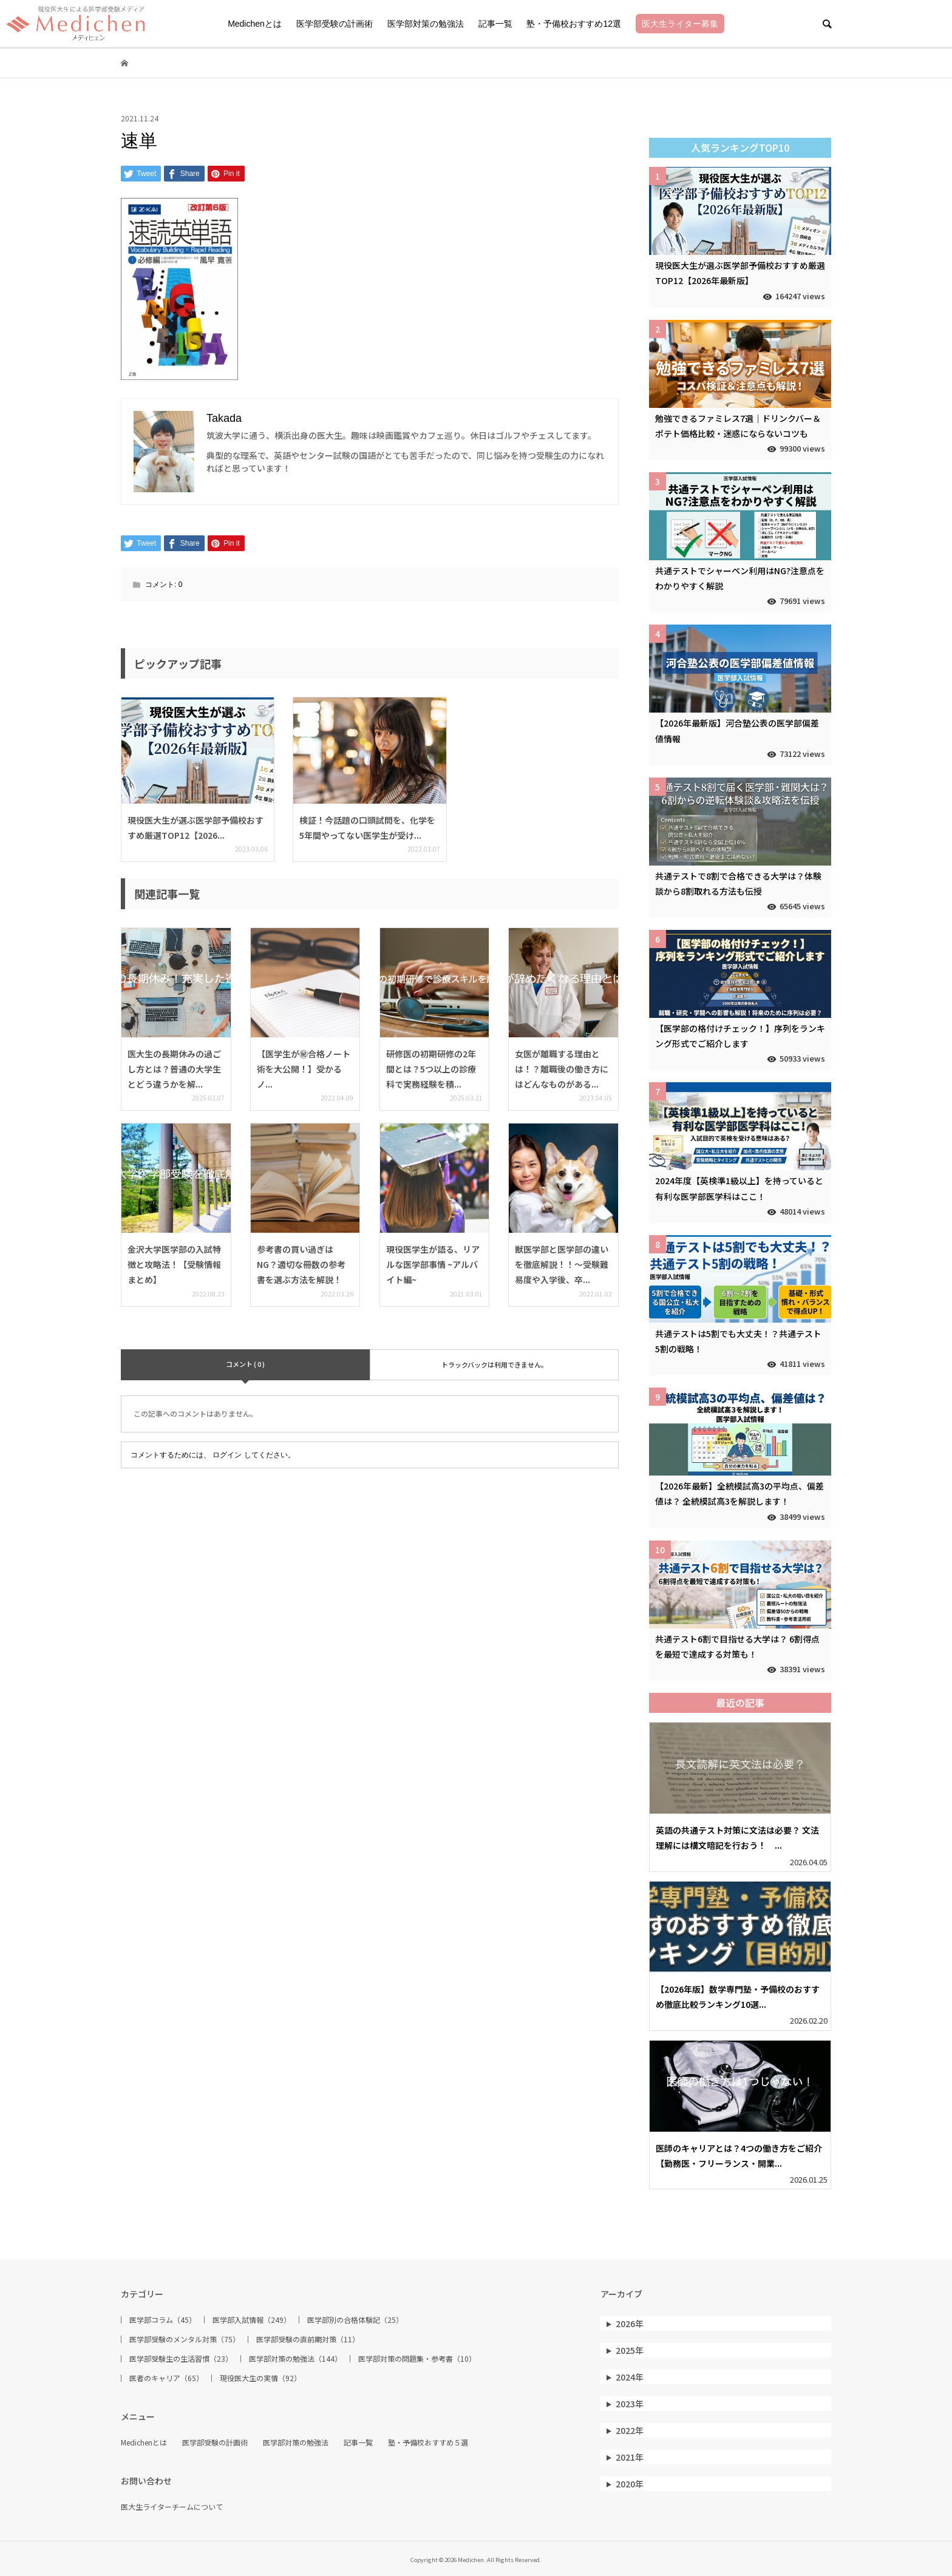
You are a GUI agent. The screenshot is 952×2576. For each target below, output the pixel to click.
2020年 (630, 2484)
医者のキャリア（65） (166, 2378)
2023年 (630, 2404)
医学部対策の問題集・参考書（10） (417, 2358)
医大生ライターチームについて (172, 2506)
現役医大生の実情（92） (260, 2378)
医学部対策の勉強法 (425, 24)
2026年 (630, 2323)
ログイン (227, 1455)
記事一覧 (495, 24)
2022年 (630, 2430)
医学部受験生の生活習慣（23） (181, 2358)
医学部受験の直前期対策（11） (307, 2339)
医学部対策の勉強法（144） (295, 2358)
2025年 (630, 2350)
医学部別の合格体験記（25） (355, 2319)
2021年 (630, 2457)
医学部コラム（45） (162, 2319)
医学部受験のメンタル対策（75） (184, 2339)
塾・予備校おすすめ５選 (428, 2442)
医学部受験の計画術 (334, 24)
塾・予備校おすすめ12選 (573, 24)
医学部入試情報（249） (251, 2319)
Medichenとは (255, 24)
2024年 (630, 2377)
